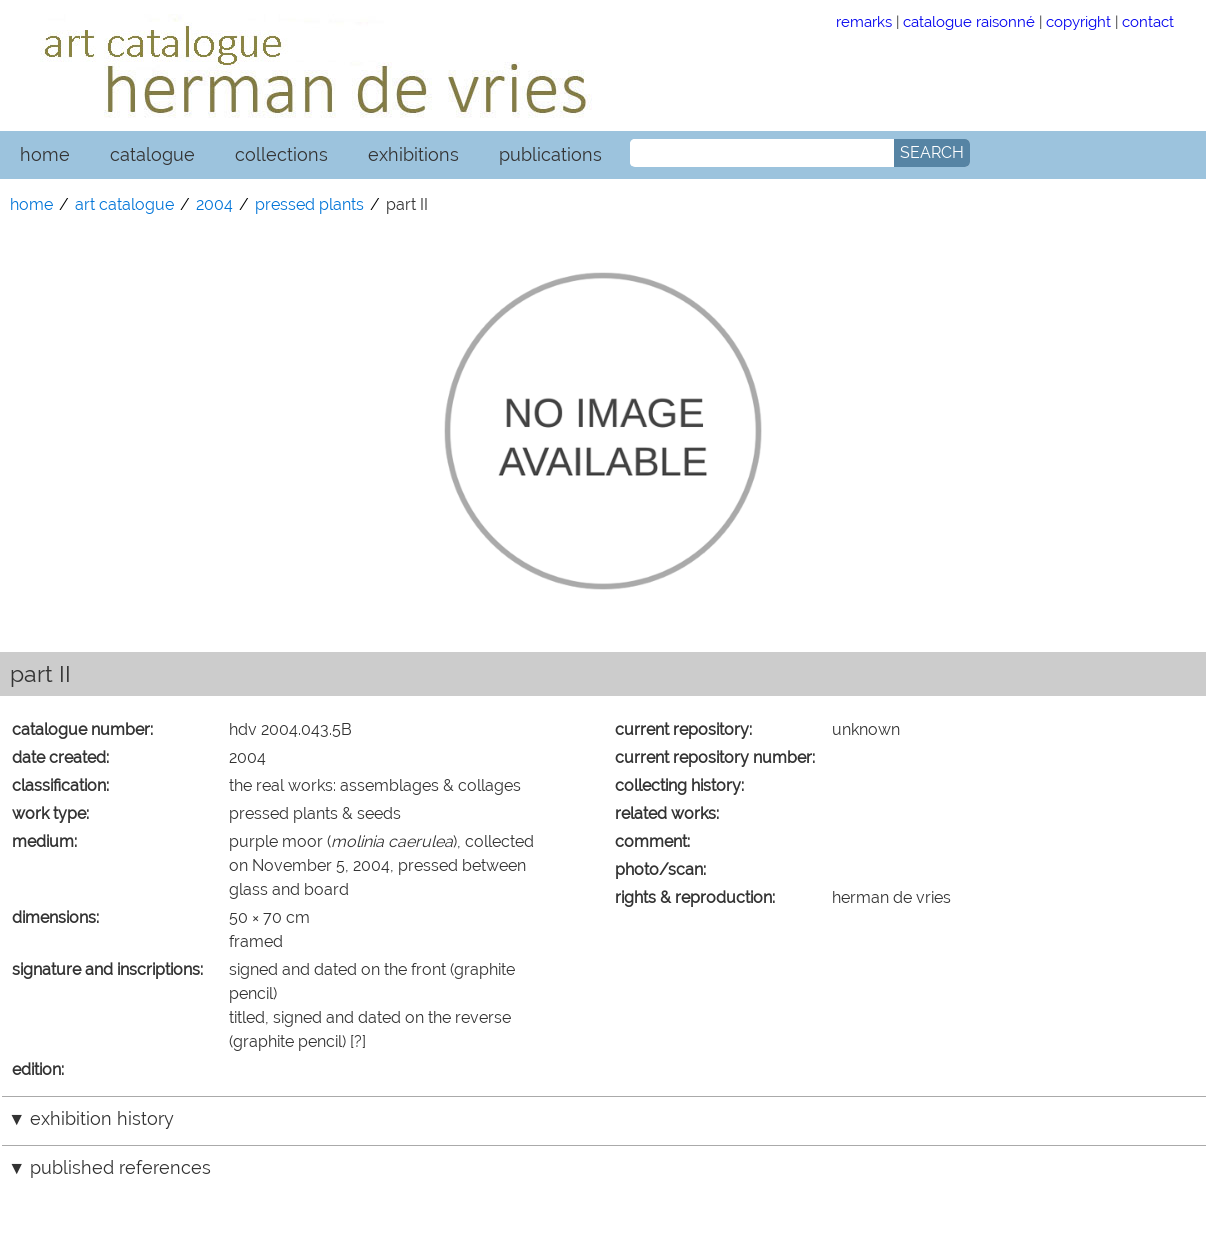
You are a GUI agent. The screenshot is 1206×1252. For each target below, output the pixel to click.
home (45, 154)
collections (281, 154)
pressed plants (309, 204)
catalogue (152, 154)
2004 (214, 204)
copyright (1078, 21)
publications (550, 154)
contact (1148, 21)
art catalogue (124, 204)
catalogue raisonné (969, 21)
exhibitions (413, 154)
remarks (864, 21)
